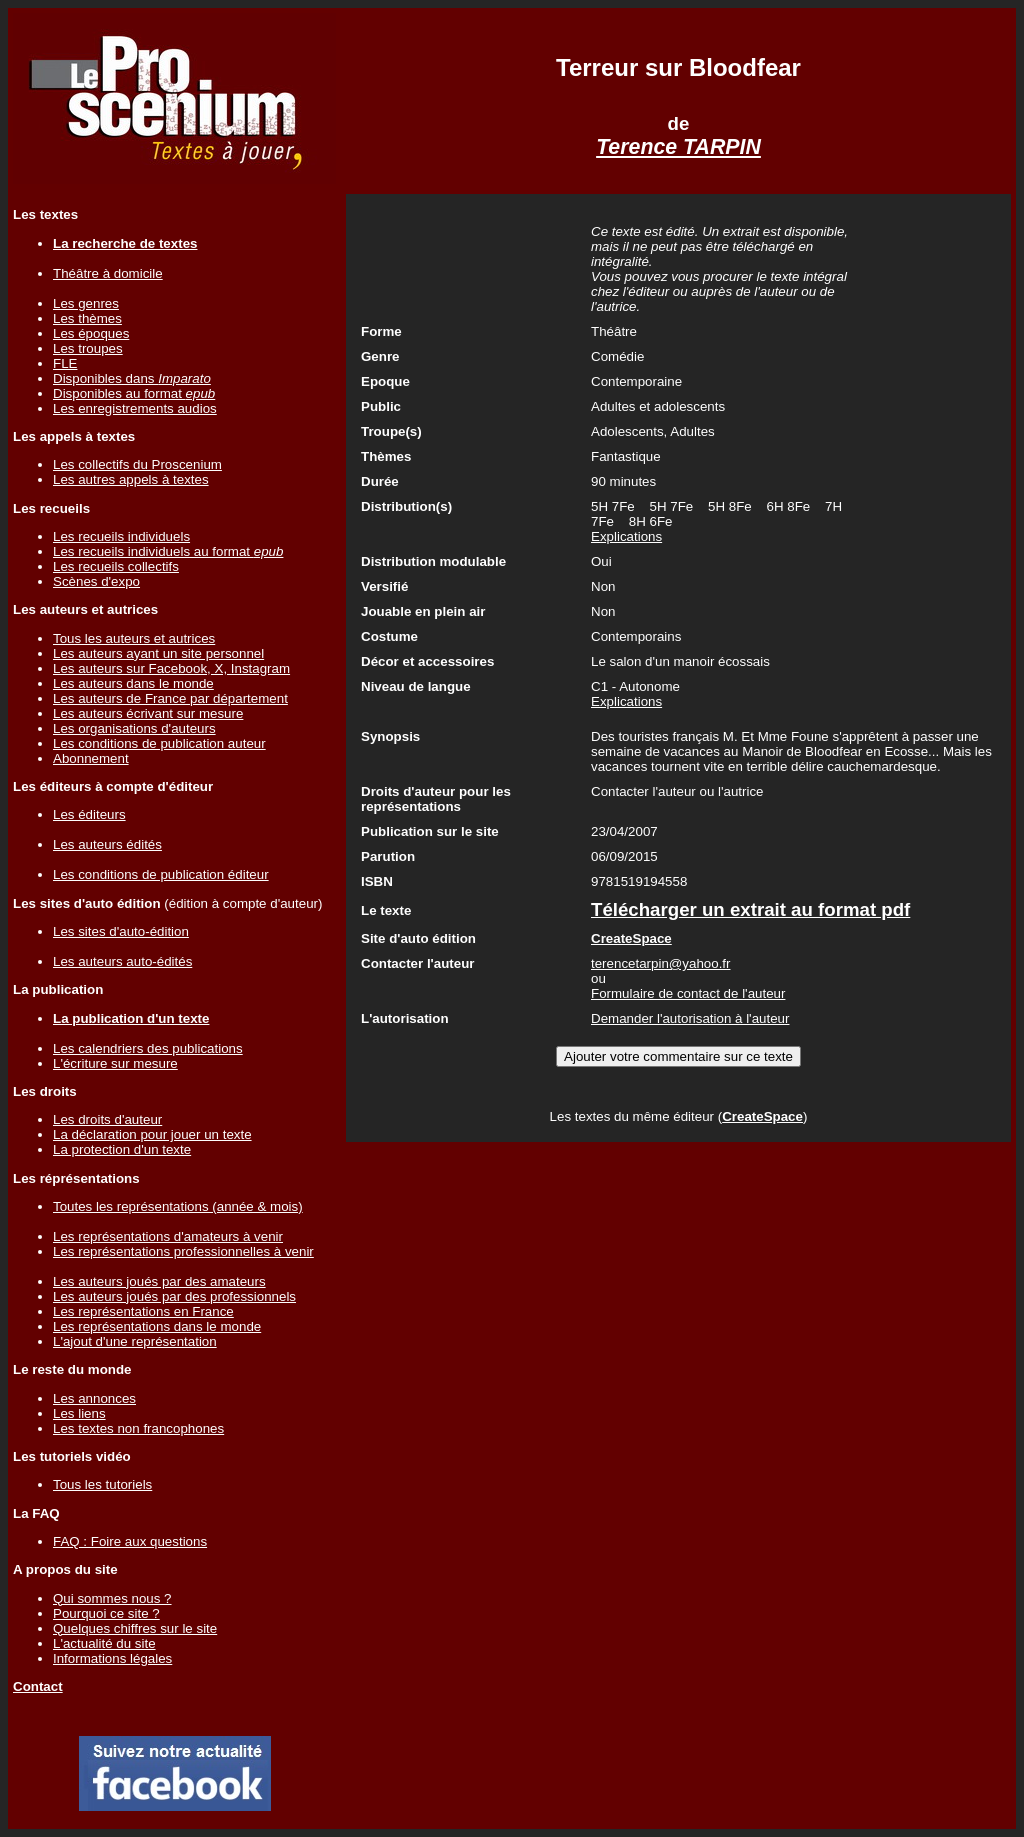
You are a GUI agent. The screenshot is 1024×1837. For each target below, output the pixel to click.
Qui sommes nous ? (112, 1598)
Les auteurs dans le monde (133, 683)
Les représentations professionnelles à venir (183, 1251)
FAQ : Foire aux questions (130, 1541)
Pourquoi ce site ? (106, 1613)
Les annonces (94, 1398)
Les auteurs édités (107, 844)
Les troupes (88, 348)
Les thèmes (87, 318)
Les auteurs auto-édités (122, 961)
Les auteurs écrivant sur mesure (148, 713)
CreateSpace (762, 1116)
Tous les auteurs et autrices (134, 638)
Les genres (86, 303)
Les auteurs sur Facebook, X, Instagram (171, 668)
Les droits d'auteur (107, 1119)
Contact (38, 1686)
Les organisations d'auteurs (134, 728)
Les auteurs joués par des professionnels (174, 1296)
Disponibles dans (132, 378)
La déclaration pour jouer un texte (152, 1134)
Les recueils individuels (121, 536)
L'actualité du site (104, 1643)
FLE (65, 363)
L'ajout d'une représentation (135, 1341)
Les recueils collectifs (116, 566)
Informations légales (112, 1658)
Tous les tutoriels (102, 1484)
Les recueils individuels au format (168, 551)
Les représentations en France (143, 1311)
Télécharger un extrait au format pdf (750, 909)
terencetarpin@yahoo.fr (660, 963)
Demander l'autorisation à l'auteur (690, 1018)
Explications (626, 536)
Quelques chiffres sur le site (135, 1628)
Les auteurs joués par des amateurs (159, 1281)
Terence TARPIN (678, 147)
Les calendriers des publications (148, 1048)
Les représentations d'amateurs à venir (168, 1236)
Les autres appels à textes (131, 479)
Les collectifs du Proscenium (137, 464)
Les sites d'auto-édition (121, 931)
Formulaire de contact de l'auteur (688, 993)
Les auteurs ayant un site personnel (158, 653)
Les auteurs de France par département (170, 698)
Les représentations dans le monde (157, 1326)
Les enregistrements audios (135, 408)
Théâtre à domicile (108, 273)
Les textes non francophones (138, 1428)
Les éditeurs (89, 814)
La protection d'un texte (122, 1149)
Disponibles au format (134, 393)
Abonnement (91, 758)
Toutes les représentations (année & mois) (178, 1206)
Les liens (79, 1413)
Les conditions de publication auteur (159, 743)
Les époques (91, 333)
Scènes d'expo (96, 581)
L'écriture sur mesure (115, 1063)
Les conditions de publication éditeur (161, 874)
